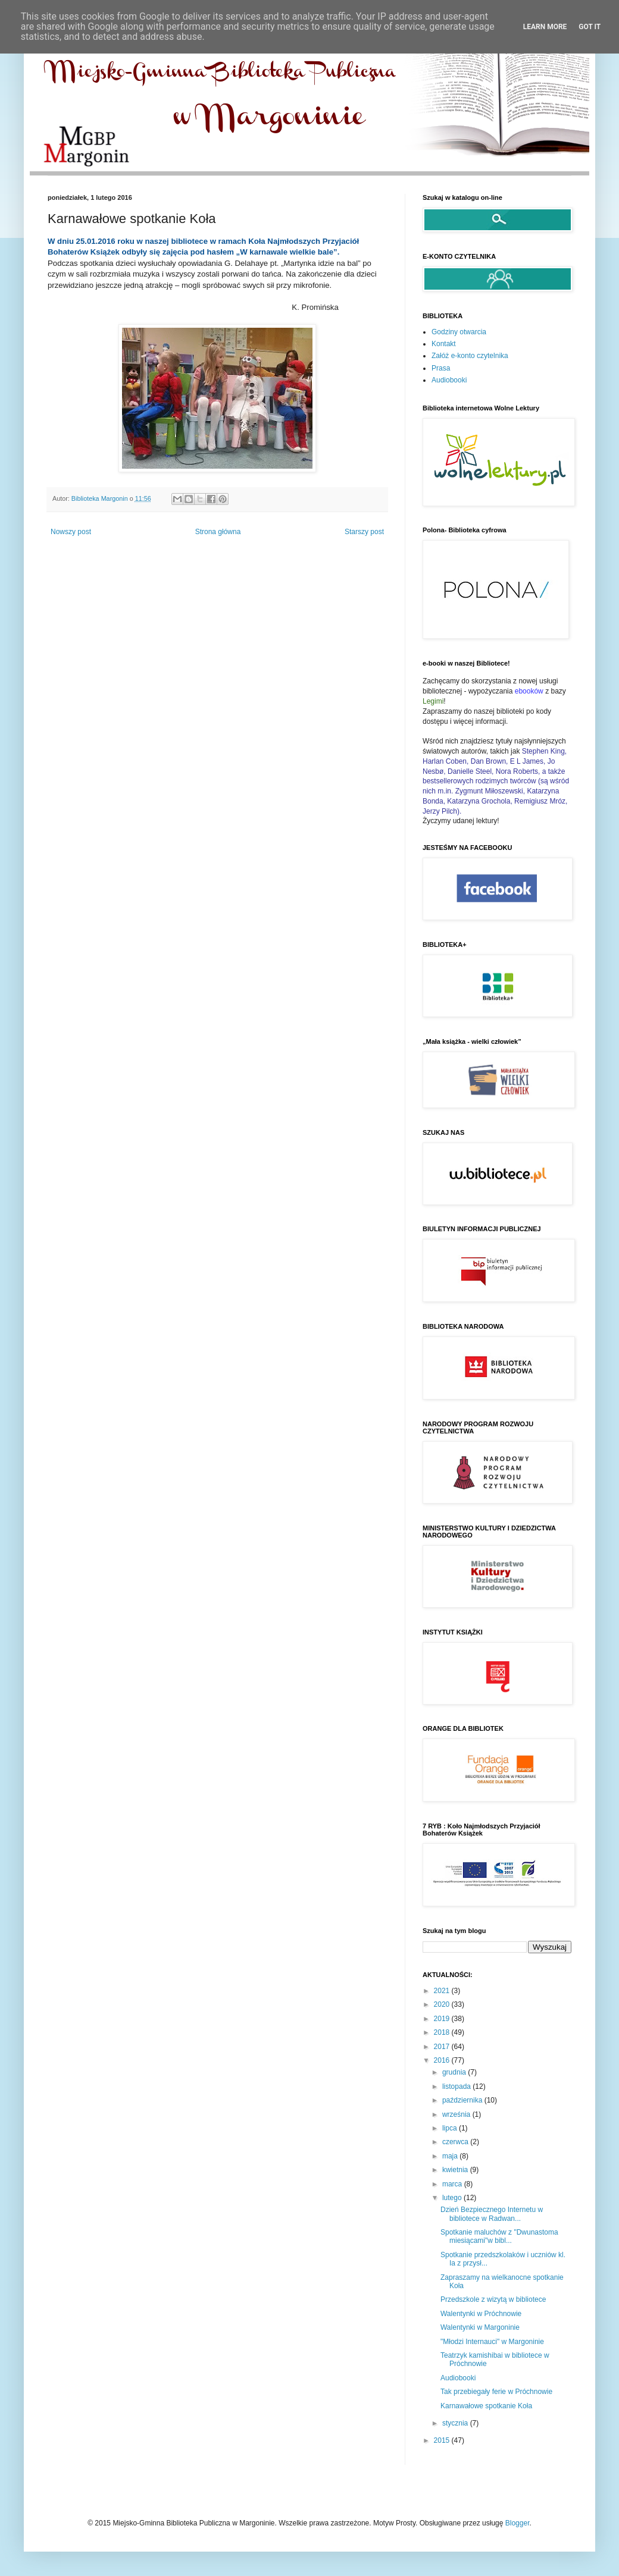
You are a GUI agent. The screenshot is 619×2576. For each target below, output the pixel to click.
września (457, 2114)
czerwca (456, 2142)
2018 (443, 2032)
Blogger (517, 2523)
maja (450, 2156)
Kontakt (444, 344)
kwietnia (456, 2170)
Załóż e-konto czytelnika (470, 356)
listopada (457, 2086)
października (463, 2100)
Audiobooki (449, 380)
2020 (443, 2004)
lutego (453, 2198)
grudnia (455, 2072)
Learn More (545, 27)
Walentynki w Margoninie (480, 2327)
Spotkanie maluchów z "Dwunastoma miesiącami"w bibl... (499, 2236)
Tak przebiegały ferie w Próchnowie (496, 2391)
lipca (450, 2128)
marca (453, 2184)
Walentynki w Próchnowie (480, 2314)
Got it (590, 27)
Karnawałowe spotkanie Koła (486, 2406)
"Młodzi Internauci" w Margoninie (492, 2341)
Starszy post (364, 532)
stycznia (456, 2423)
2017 (443, 2046)
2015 (443, 2440)
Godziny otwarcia (459, 332)
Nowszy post (71, 532)
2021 (443, 1991)
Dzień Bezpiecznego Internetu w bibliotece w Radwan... (491, 2213)
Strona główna (218, 532)
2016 (443, 2060)
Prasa (441, 368)
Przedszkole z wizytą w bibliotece (493, 2299)
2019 (443, 2019)
